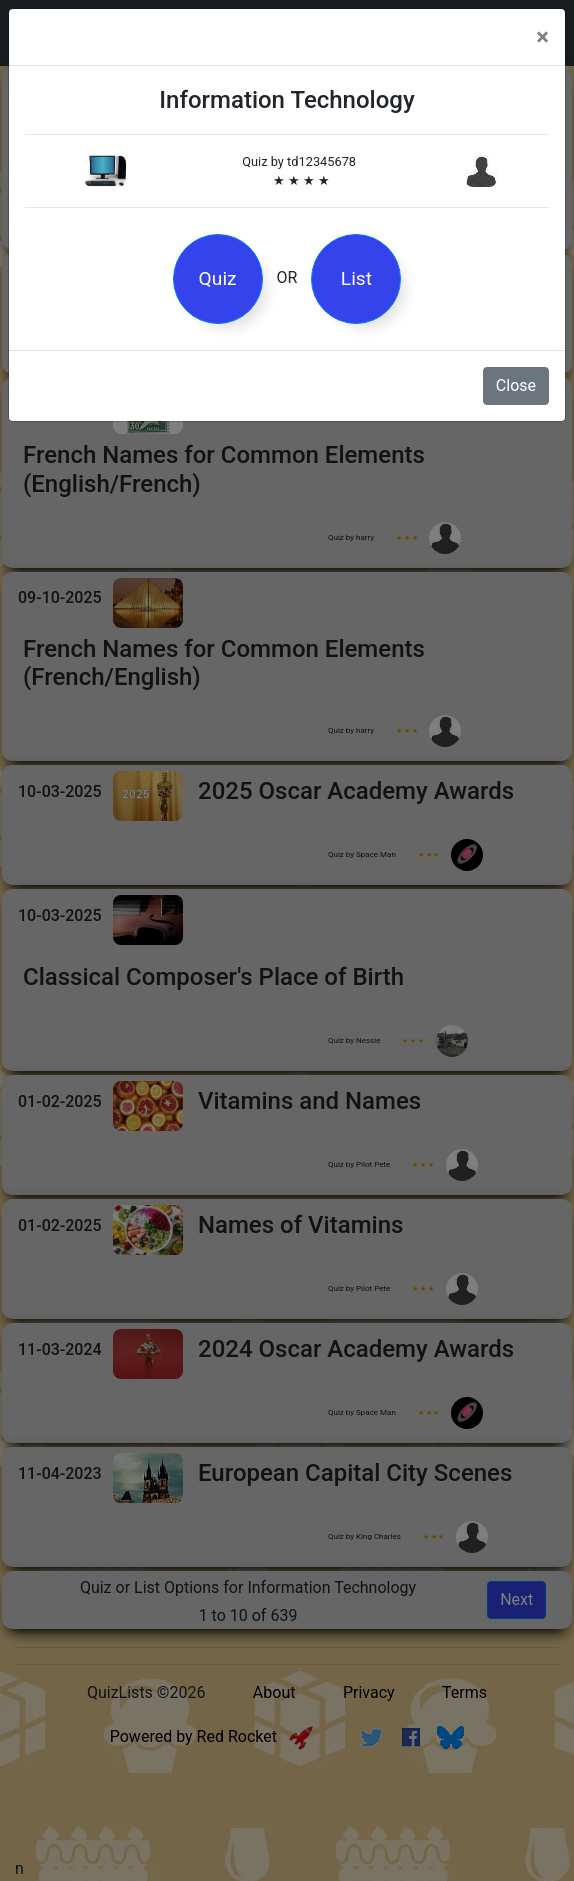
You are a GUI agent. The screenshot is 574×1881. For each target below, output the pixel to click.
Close (516, 385)
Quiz (218, 278)
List (356, 278)
